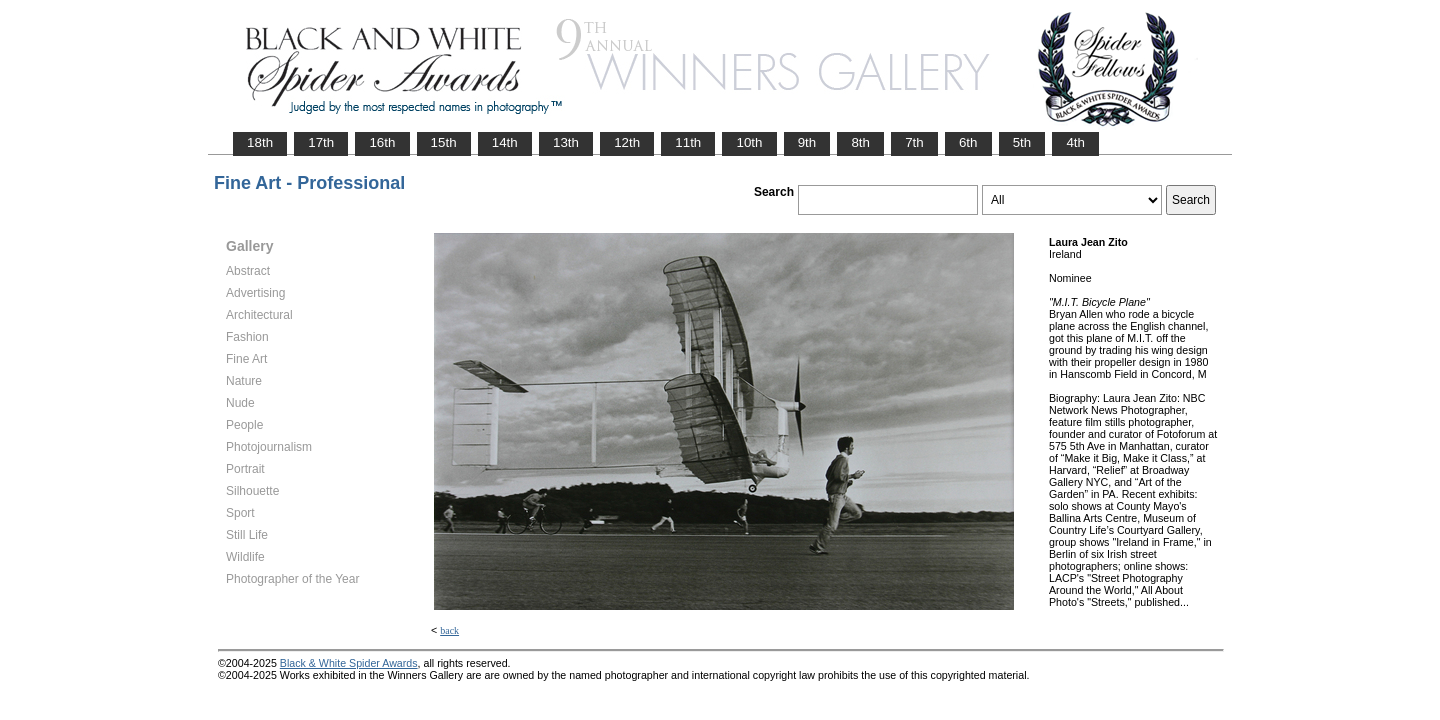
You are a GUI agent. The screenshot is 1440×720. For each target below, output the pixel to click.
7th (914, 142)
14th (505, 142)
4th (1075, 142)
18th (260, 142)
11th (688, 142)
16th (382, 142)
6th (968, 142)
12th (627, 142)
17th (321, 142)
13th (566, 142)
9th (807, 142)
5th (1022, 142)
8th (860, 142)
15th (444, 142)
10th (749, 142)
